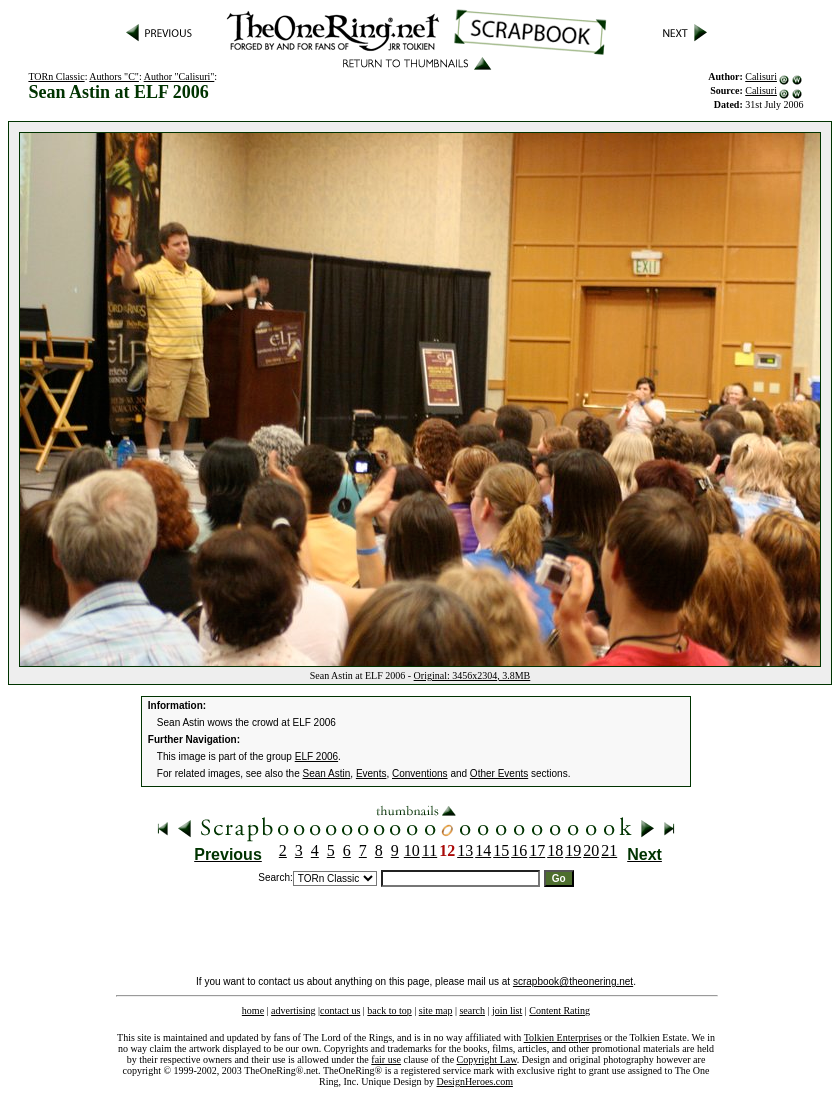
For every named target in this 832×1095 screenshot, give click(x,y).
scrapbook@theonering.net (573, 981)
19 (573, 850)
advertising (293, 1010)
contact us (340, 1010)
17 (537, 850)
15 (501, 850)
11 (429, 850)
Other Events (499, 773)
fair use (386, 1059)
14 (483, 850)
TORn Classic (56, 76)
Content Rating (559, 1010)
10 (412, 850)
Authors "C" (114, 76)
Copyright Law (487, 1059)
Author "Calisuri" (179, 76)
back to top (389, 1010)
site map (436, 1010)
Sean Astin (327, 773)
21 (609, 850)
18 (555, 850)
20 (591, 850)
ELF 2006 (316, 756)
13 (465, 850)
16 (519, 850)
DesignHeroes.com (475, 1081)
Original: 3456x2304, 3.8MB (472, 675)
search (472, 1010)
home (253, 1010)
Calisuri (761, 76)
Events (371, 773)
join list (507, 1010)
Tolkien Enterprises (563, 1037)
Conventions (420, 773)
